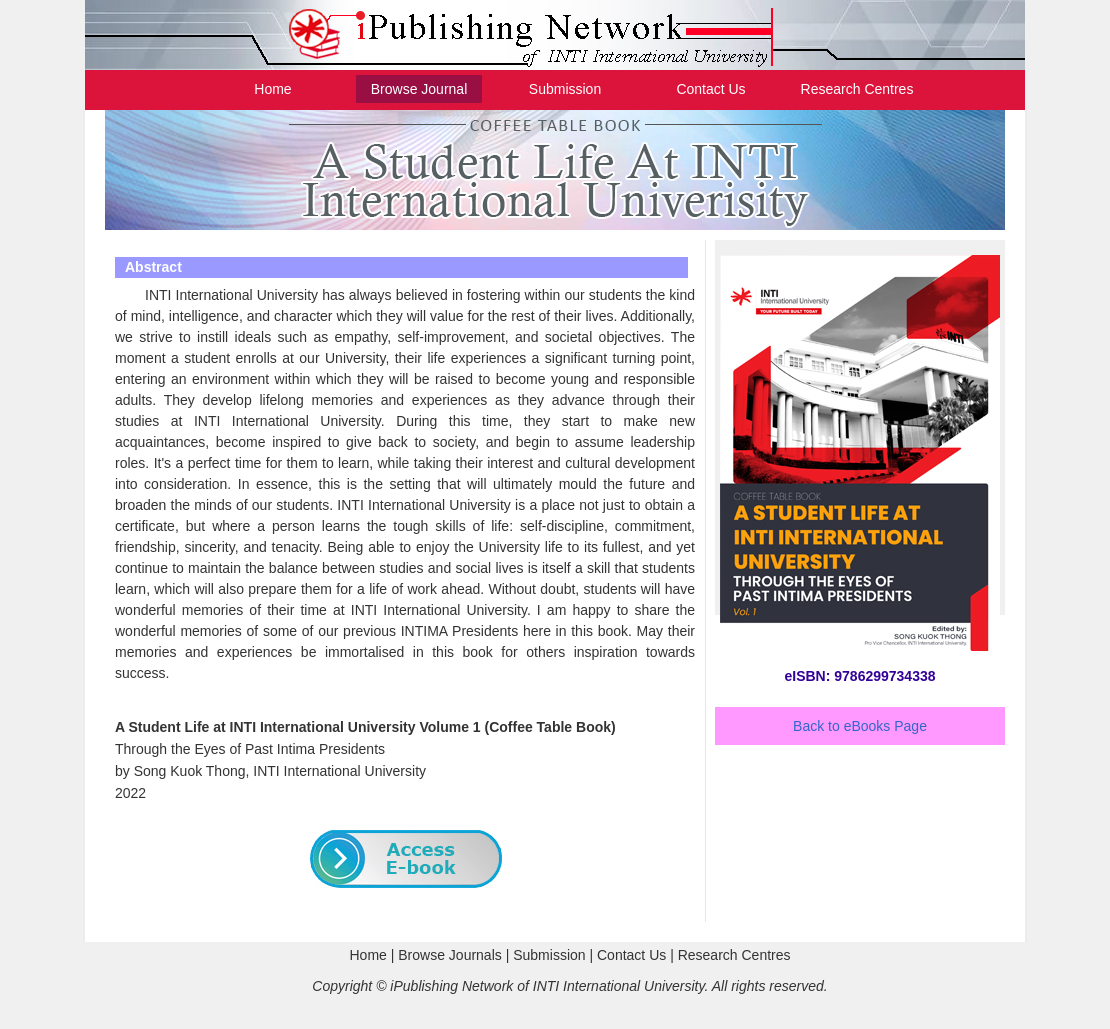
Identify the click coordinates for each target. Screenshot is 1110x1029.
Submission (565, 89)
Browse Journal (419, 89)
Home (272, 89)
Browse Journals (450, 955)
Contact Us (710, 89)
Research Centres (857, 89)
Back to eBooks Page (860, 726)
